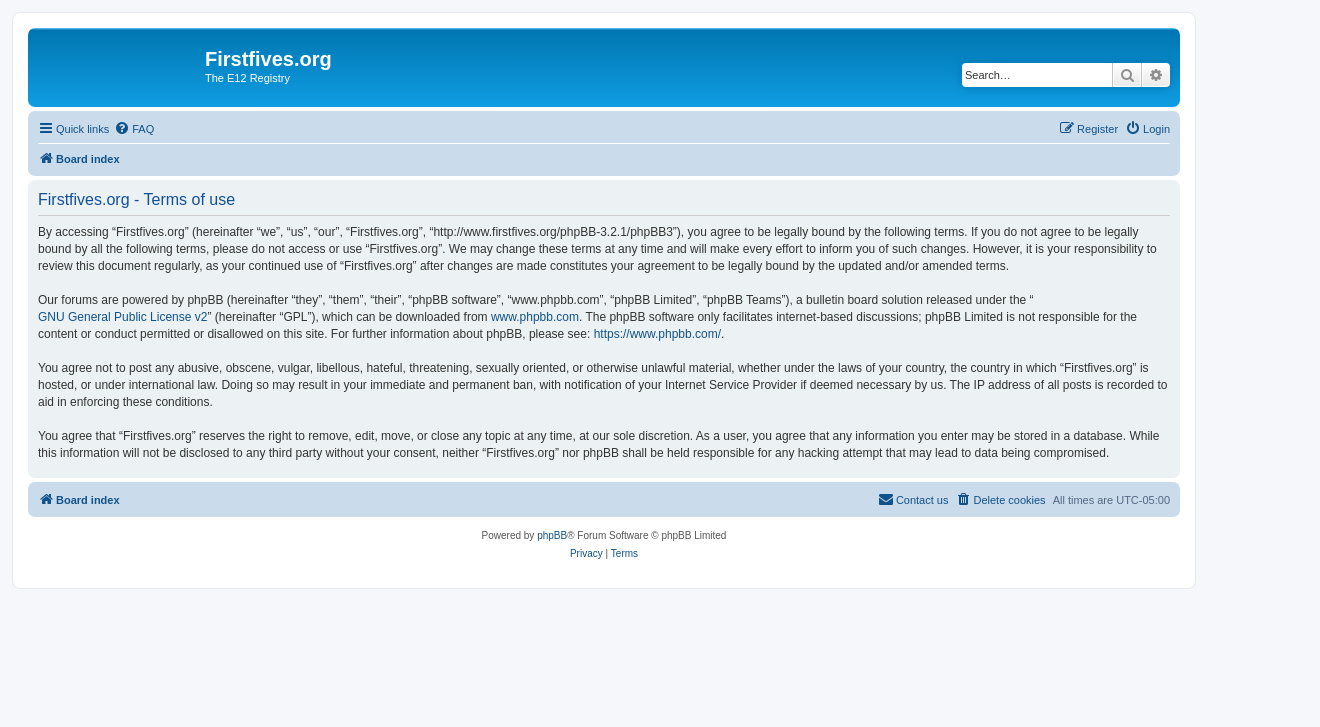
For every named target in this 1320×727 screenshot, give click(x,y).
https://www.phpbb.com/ (657, 334)
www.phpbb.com (535, 317)
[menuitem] (134, 129)
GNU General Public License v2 (122, 317)
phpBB (552, 535)
